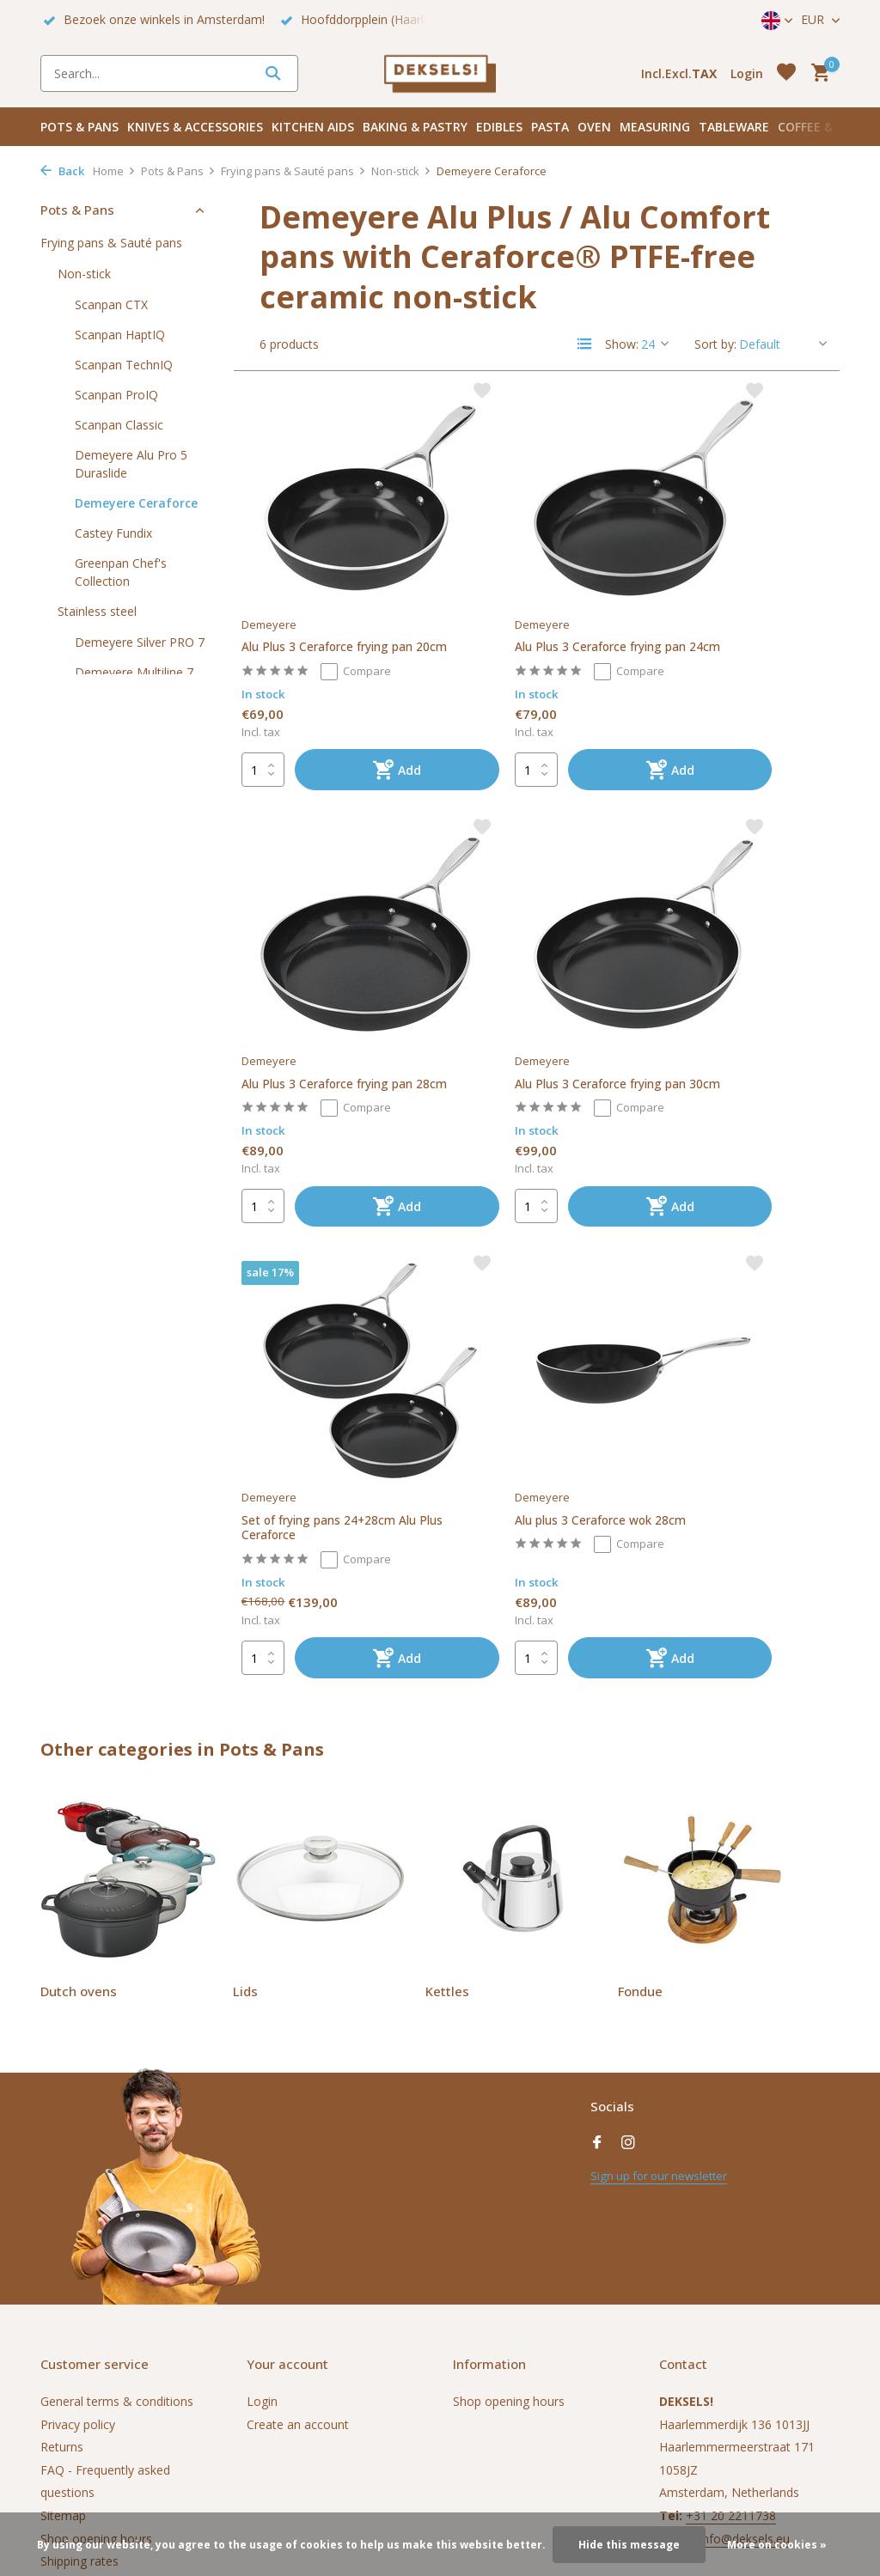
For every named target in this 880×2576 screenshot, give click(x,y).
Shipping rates (79, 2405)
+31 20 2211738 (731, 2360)
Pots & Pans (79, 127)
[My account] (746, 73)
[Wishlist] (786, 73)
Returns (61, 2291)
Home (114, 171)
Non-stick (401, 171)
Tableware (734, 127)
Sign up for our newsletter (662, 2020)
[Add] (361, 721)
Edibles (499, 127)
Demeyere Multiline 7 (134, 672)
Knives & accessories (195, 127)
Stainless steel (97, 611)
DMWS (269, 2502)
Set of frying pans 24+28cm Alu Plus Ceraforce (508, 983)
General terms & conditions (116, 2246)
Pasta (550, 127)
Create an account (298, 2268)
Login (262, 2246)
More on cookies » (777, 2544)
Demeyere (278, 555)
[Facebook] (597, 1987)
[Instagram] (628, 1987)
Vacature (64, 2428)
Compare (369, 621)
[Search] (169, 73)
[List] (584, 343)
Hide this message (629, 2544)
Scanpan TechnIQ (124, 364)
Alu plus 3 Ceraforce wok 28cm (731, 975)
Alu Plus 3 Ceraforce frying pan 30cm (333, 975)
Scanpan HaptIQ (120, 334)
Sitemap (63, 2360)
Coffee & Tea (818, 127)
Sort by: (715, 344)
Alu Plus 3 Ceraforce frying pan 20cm (333, 587)
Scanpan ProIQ (116, 395)
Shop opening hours (96, 2382)
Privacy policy (77, 2268)
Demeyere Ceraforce (136, 503)
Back (62, 171)
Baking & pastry (415, 127)
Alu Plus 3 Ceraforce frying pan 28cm (737, 587)
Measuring (655, 127)
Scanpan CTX (111, 304)
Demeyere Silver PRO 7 (140, 642)
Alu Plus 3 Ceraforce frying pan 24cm (535, 587)
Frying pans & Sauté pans (293, 171)
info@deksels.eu (745, 2382)
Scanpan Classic (119, 425)
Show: (622, 344)
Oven (594, 127)
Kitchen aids (313, 127)
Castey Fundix (113, 533)
